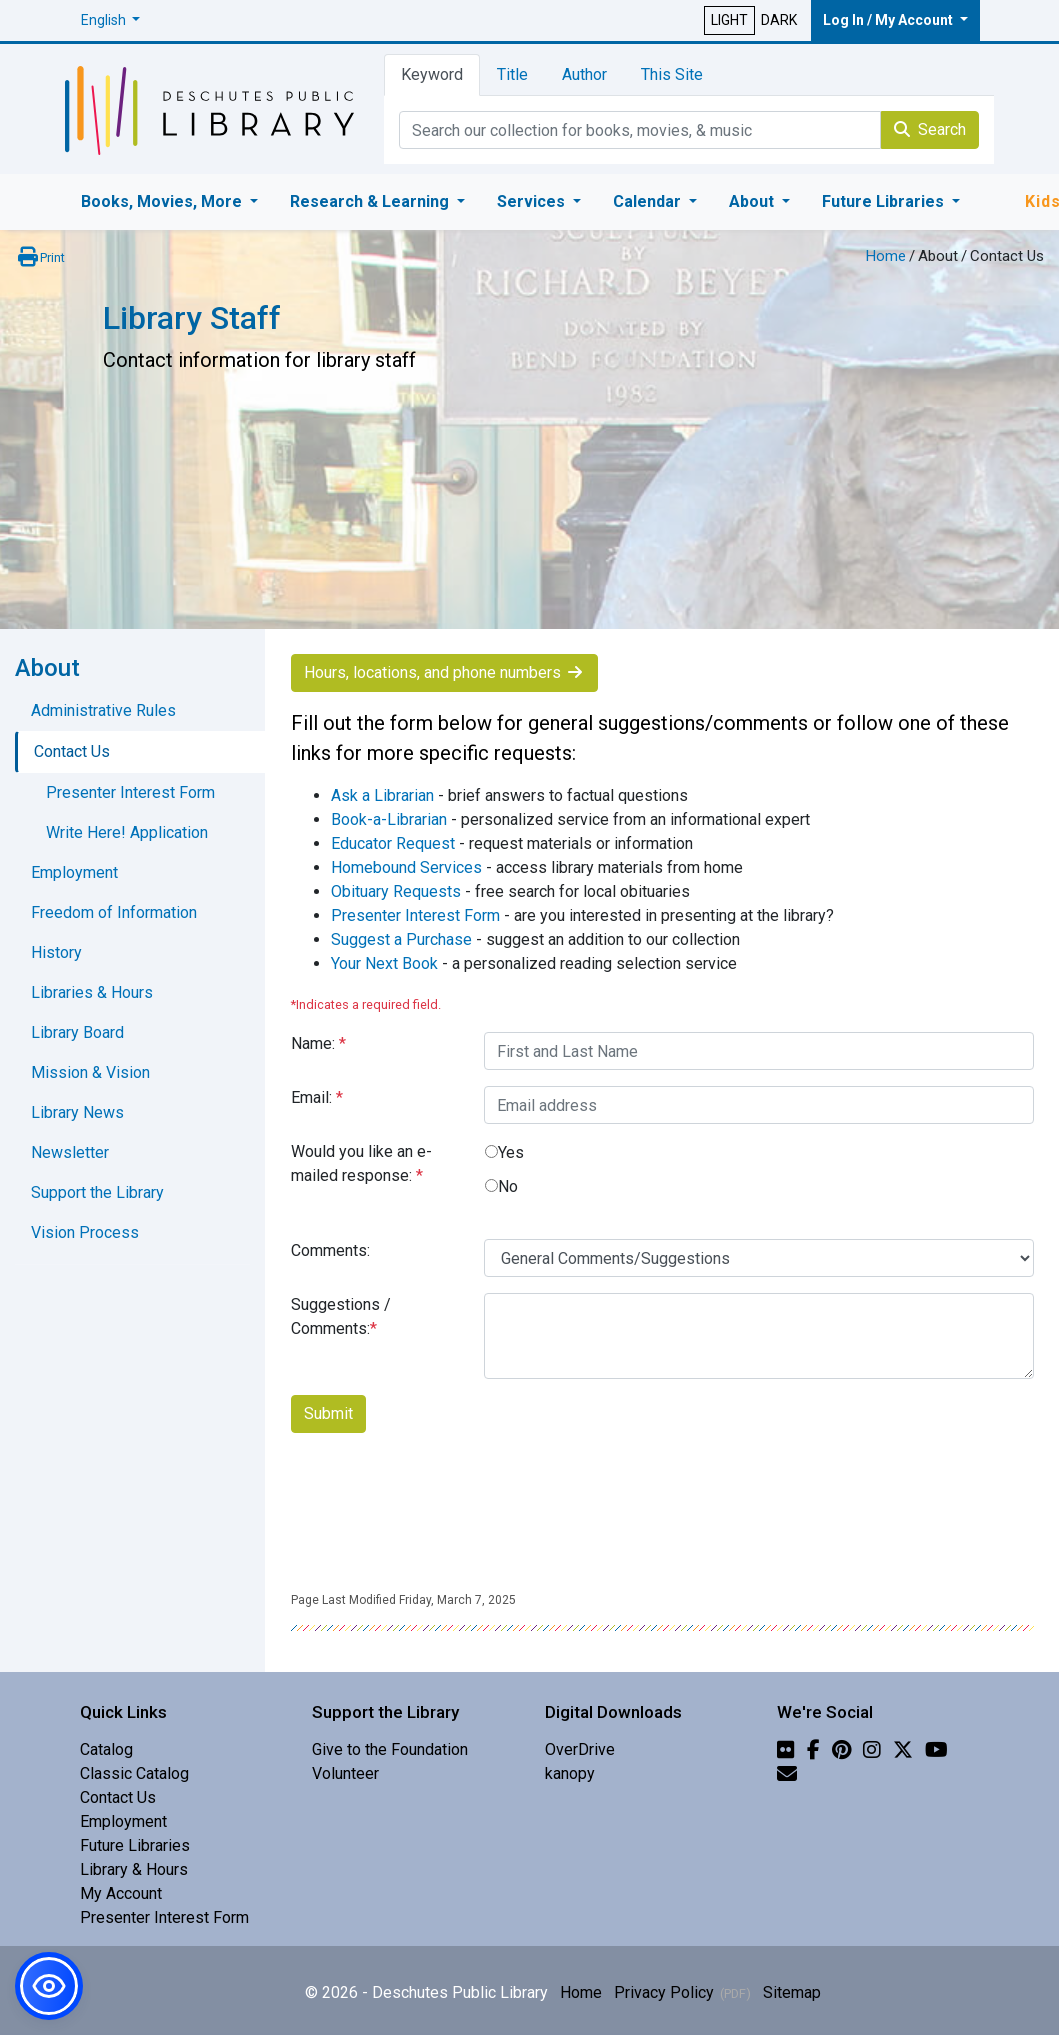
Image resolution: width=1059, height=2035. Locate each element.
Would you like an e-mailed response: (361, 1163)
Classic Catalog (134, 1773)
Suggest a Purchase (401, 939)
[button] (111, 20)
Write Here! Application (127, 832)
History (56, 952)
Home (886, 256)
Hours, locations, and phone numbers (444, 672)
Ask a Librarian (382, 795)
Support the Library (97, 1192)
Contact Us (72, 751)
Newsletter (70, 1152)
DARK (779, 20)
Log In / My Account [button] (889, 20)
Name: (318, 1043)
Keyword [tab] (432, 74)
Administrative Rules (103, 710)
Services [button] (533, 201)
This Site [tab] (672, 74)
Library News (77, 1112)
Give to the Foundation (390, 1749)
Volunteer (345, 1773)
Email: (317, 1097)
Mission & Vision (90, 1072)
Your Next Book (384, 963)
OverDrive (580, 1749)
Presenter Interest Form (415, 915)
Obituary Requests (396, 891)
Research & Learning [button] (371, 201)
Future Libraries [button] (885, 201)
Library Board (77, 1032)
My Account (121, 1893)
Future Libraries (135, 1845)
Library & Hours (134, 1869)
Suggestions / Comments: (341, 1316)
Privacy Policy (664, 1992)
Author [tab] (584, 74)
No (508, 1186)
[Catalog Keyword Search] (640, 130)
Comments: (330, 1250)
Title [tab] (512, 74)
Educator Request (393, 843)
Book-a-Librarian (389, 819)
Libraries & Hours (92, 992)
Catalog (106, 1749)
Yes (511, 1152)
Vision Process (85, 1232)
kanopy (570, 1773)
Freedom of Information (114, 912)
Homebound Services (406, 867)
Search (930, 129)
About (938, 256)
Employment (74, 872)
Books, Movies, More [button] (163, 201)
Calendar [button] (649, 201)
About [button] (753, 201)
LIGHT (729, 20)
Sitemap (792, 1992)
